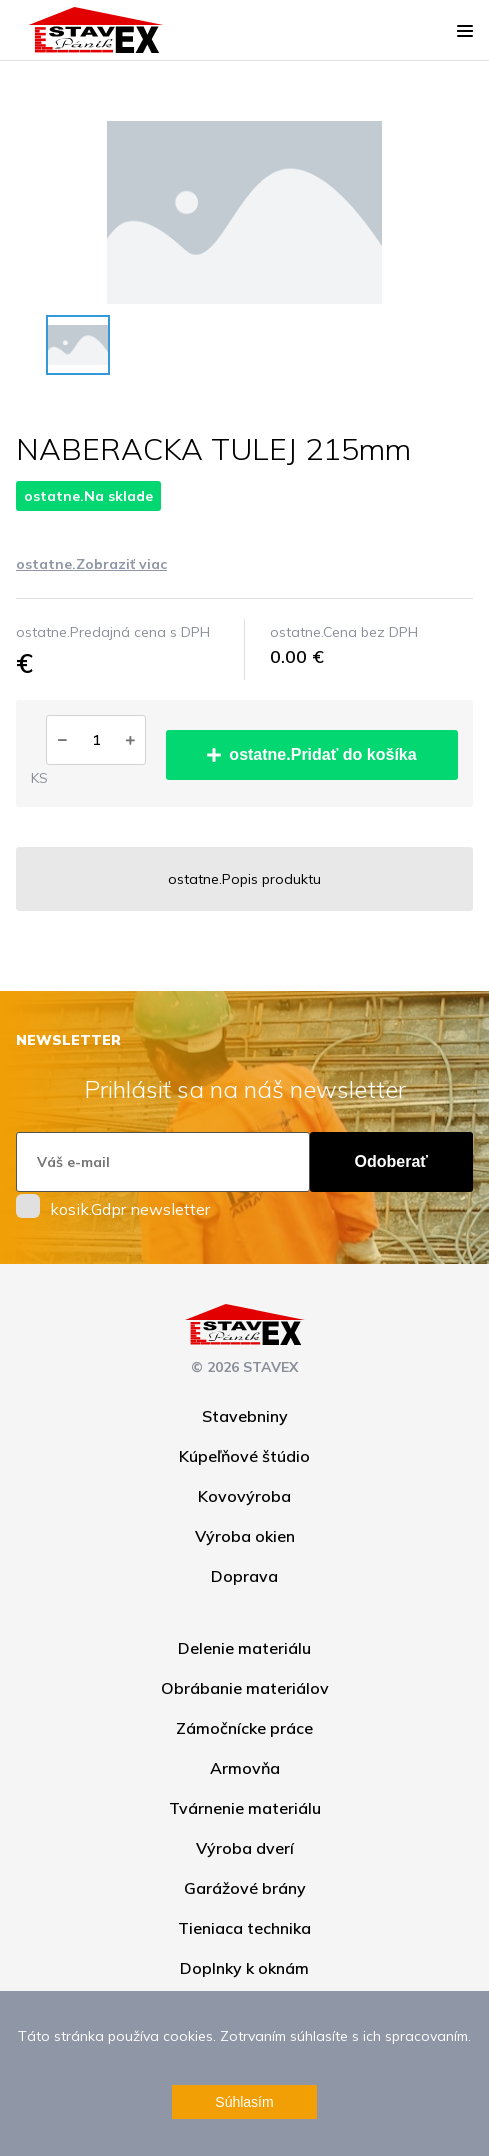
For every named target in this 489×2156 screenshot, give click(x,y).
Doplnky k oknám (244, 1968)
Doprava (244, 1576)
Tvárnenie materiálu (245, 1808)
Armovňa (245, 1768)
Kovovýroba (244, 1496)
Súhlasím (244, 2102)
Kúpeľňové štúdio (244, 1456)
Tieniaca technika (244, 1928)
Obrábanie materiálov (245, 1688)
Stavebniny (245, 1416)
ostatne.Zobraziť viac (91, 564)
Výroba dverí (245, 1848)
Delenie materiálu (244, 1648)
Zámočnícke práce (244, 1728)
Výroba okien (245, 1536)
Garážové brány (245, 1888)
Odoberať (391, 1161)
